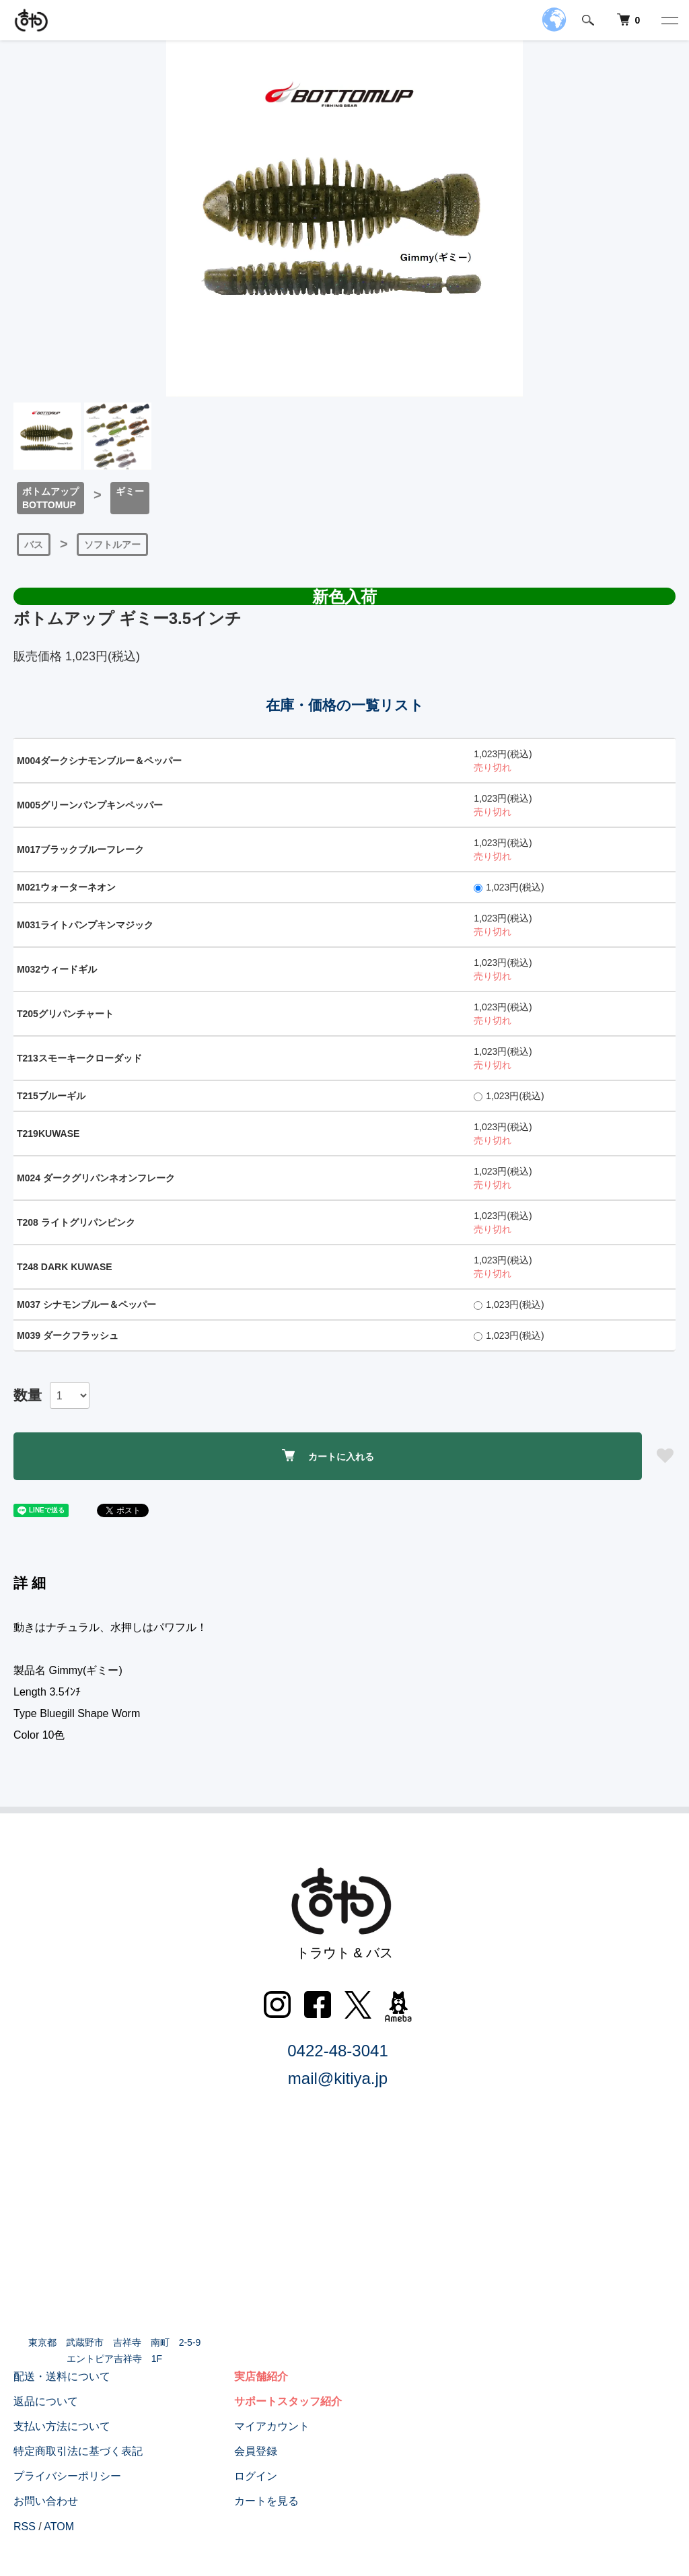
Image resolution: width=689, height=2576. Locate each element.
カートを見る (266, 2501)
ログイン (255, 2476)
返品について (45, 2401)
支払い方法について (61, 2426)
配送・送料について (61, 2376)
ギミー (130, 491)
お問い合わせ (45, 2501)
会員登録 (255, 2451)
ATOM (59, 2526)
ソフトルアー (112, 544)
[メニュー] (669, 20)
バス (33, 544)
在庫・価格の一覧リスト (345, 705)
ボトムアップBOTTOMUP (50, 498)
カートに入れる (328, 1455)
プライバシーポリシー (67, 2476)
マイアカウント (272, 2426)
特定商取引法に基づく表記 (78, 2451)
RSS (24, 2526)
